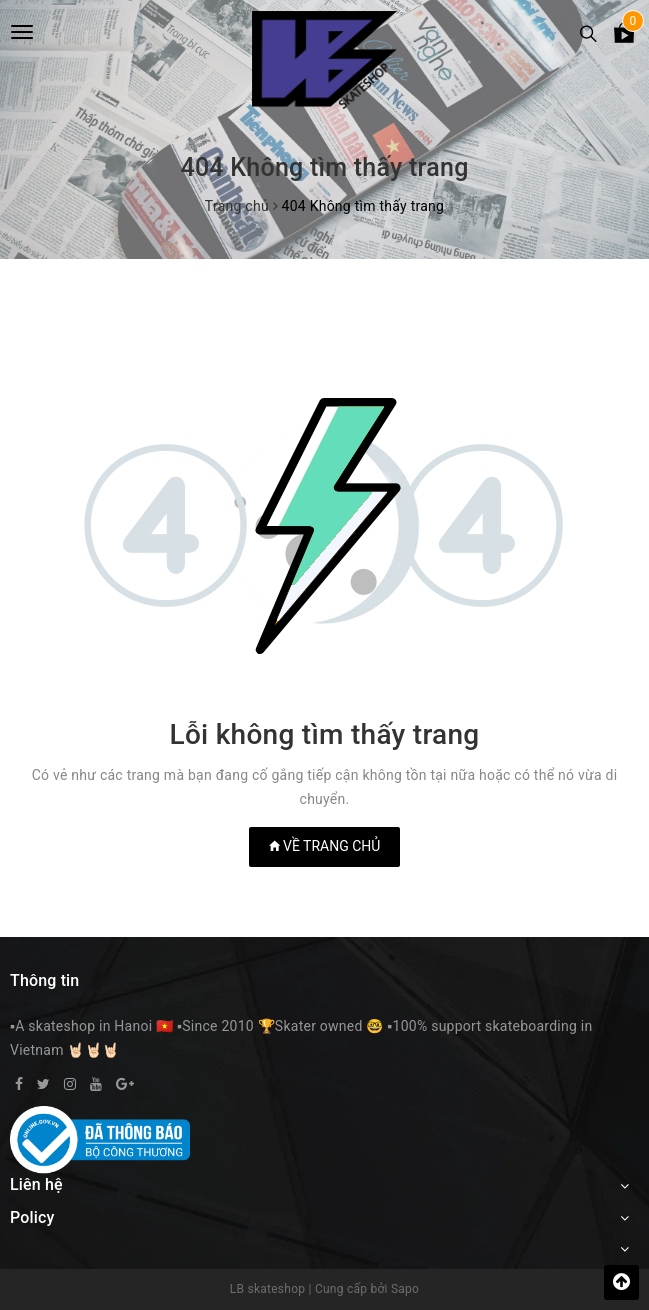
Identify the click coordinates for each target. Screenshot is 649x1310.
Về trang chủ (325, 846)
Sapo (405, 1289)
